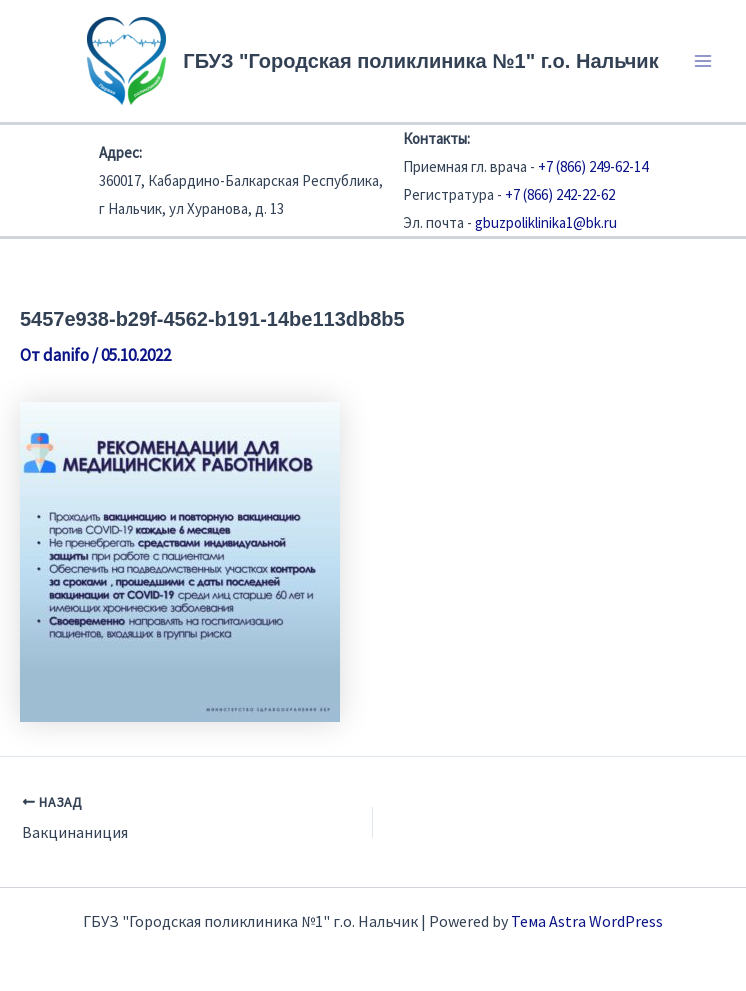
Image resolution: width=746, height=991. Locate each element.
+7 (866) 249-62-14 (593, 166)
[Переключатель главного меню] (704, 61)
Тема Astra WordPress (587, 921)
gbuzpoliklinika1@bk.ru (546, 222)
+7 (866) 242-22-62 (560, 194)
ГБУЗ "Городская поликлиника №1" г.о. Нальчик (420, 61)
